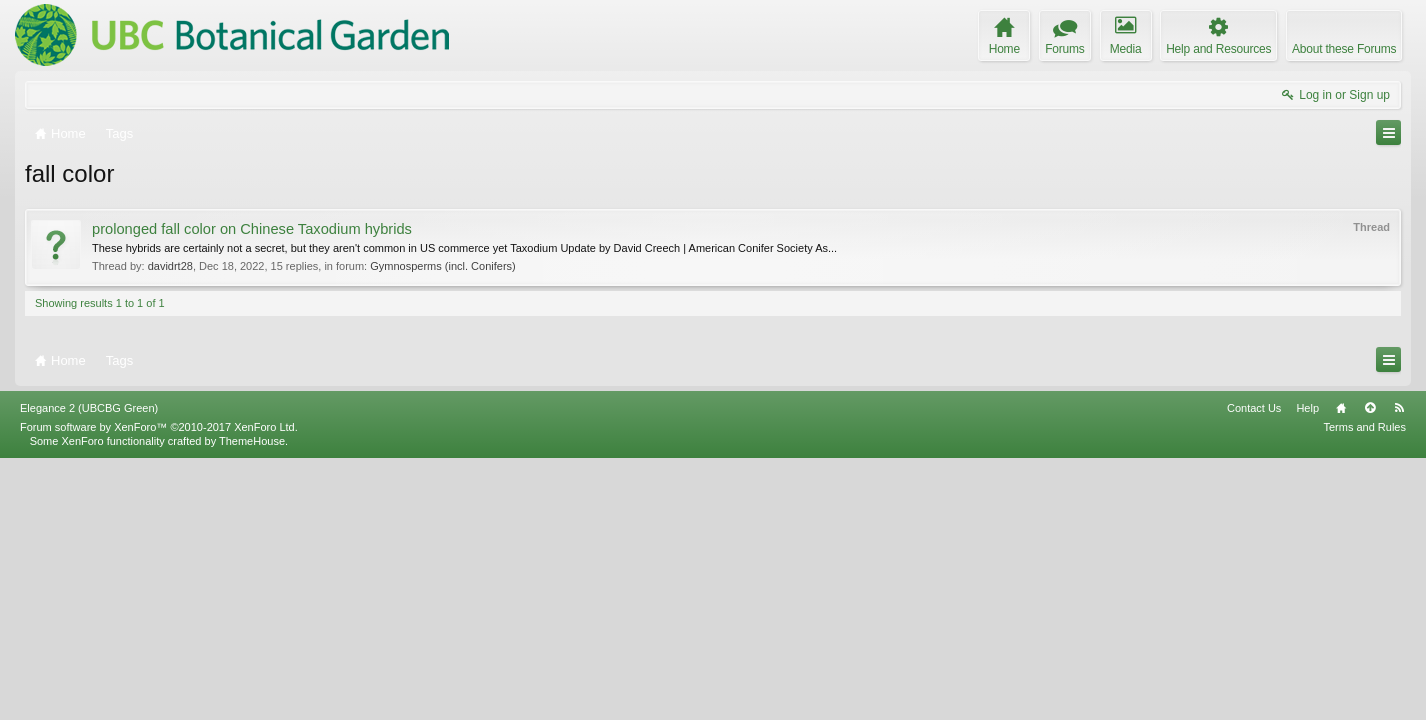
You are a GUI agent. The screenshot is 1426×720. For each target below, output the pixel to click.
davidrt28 (170, 266)
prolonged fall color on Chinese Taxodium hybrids (252, 229)
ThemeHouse (252, 702)
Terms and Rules (1364, 688)
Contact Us (1254, 669)
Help (1307, 669)
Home (1341, 669)
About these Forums (1344, 49)
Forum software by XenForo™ (159, 688)
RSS (1399, 669)
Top (1370, 669)
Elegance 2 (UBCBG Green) (89, 669)
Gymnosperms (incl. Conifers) (442, 266)
